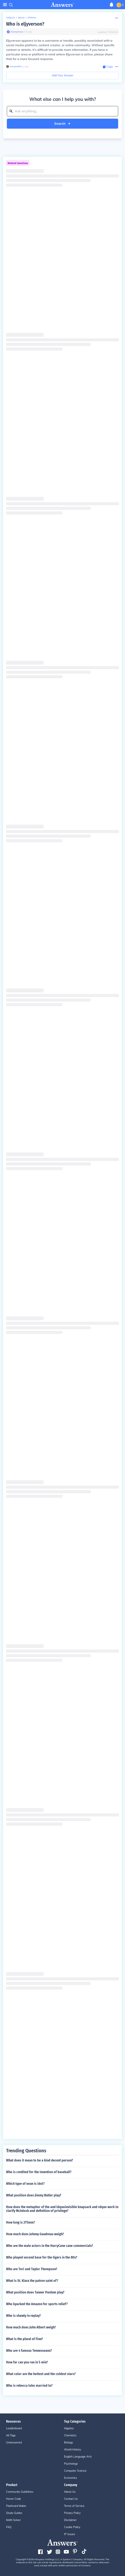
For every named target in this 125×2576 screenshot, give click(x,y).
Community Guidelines (19, 2491)
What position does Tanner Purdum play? (35, 2292)
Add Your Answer (62, 75)
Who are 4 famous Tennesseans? (29, 2350)
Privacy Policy (72, 2513)
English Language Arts (78, 2456)
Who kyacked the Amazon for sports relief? (37, 2304)
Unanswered (14, 2442)
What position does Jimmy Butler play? (33, 2195)
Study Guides (14, 2513)
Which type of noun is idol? (25, 2184)
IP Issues (69, 2534)
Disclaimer (70, 2520)
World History (72, 2449)
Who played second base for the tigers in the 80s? (41, 2257)
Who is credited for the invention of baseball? (38, 2172)
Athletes (31, 17)
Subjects (10, 17)
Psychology (71, 2463)
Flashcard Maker (16, 2506)
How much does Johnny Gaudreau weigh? (35, 2234)
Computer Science (75, 2470)
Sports (21, 17)
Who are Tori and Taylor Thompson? (31, 2269)
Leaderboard (14, 2428)
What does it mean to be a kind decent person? (39, 2160)
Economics (70, 2478)
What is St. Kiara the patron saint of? (32, 2281)
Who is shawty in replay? (23, 2316)
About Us (69, 2491)
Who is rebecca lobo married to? (29, 2385)
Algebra (69, 2428)
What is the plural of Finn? (24, 2339)
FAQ (8, 2527)
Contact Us (71, 2499)
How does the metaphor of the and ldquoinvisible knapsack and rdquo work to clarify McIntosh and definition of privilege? (62, 2209)
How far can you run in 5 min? (27, 2362)
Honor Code (13, 2499)
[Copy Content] (108, 67)
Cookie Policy (72, 2527)
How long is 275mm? (20, 2222)
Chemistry (70, 2435)
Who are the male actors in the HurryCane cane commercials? (49, 2246)
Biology (68, 2442)
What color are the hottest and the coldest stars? (41, 2374)
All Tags (11, 2435)
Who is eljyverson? (25, 24)
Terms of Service (74, 2506)
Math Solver (13, 2520)
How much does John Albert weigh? (31, 2327)
